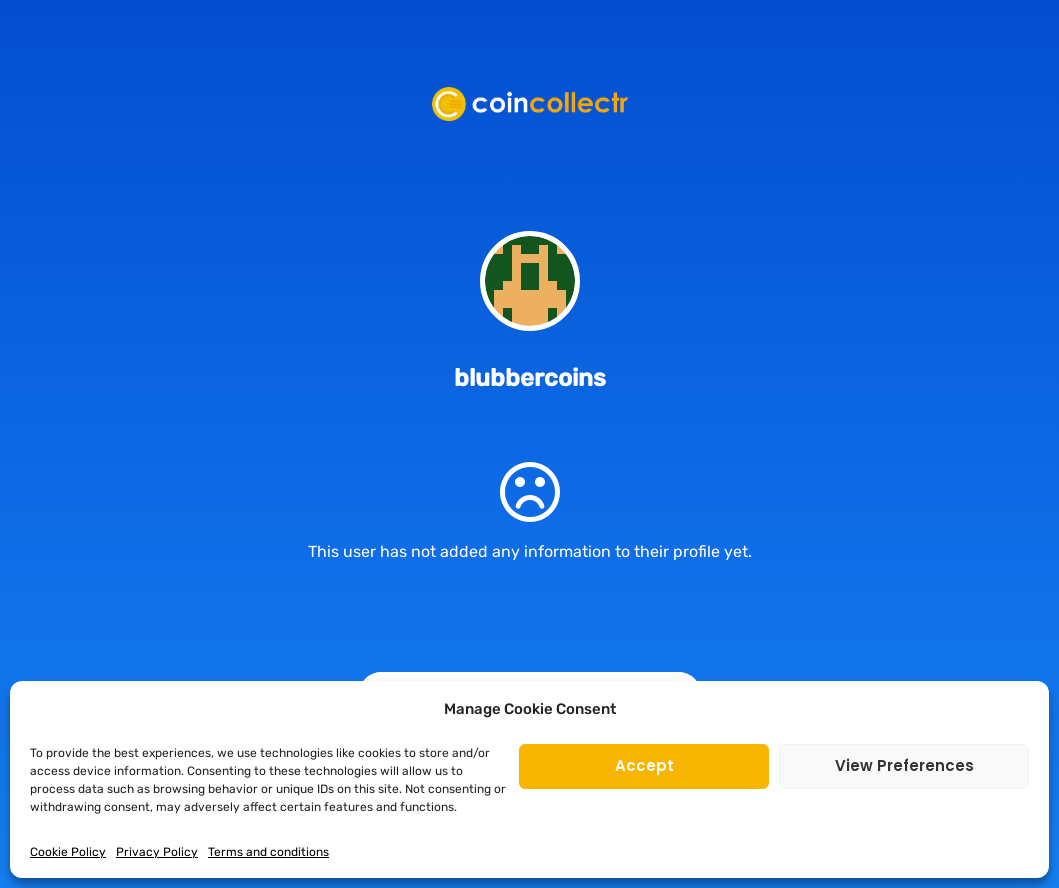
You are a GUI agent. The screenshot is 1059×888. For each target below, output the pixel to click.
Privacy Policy (157, 852)
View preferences (904, 765)
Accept (644, 765)
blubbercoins (530, 378)
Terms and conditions (268, 852)
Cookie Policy (68, 852)
